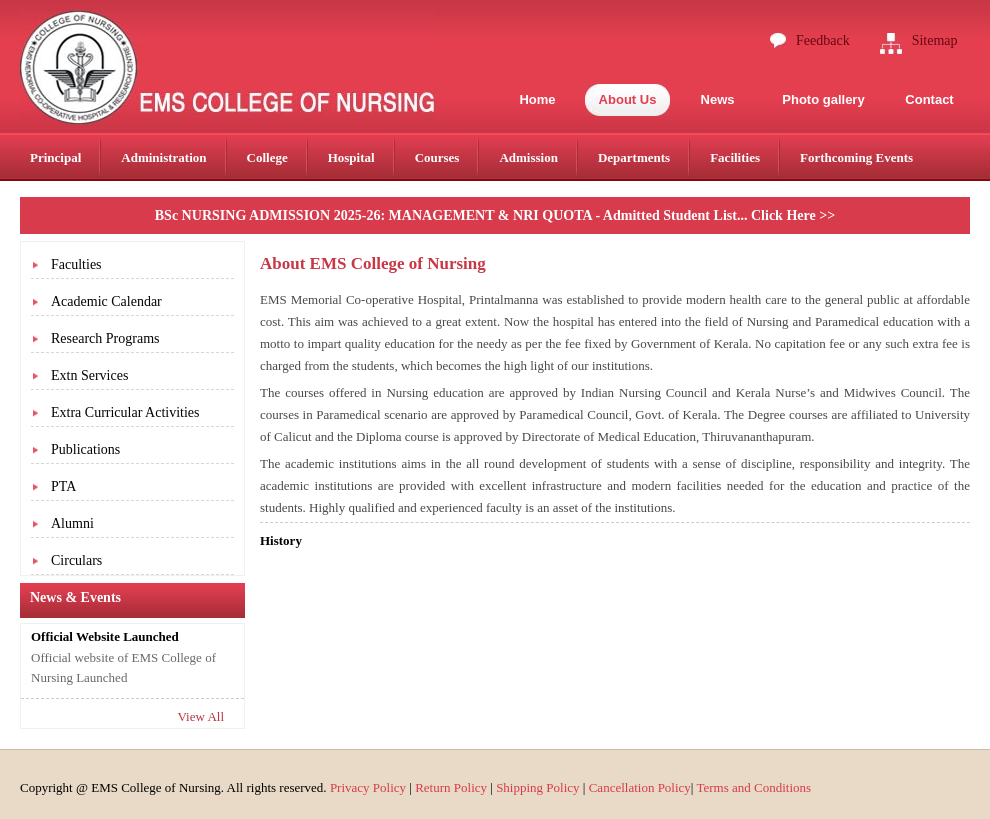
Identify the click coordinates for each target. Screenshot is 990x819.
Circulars (76, 560)
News (718, 99)
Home (537, 99)
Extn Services (89, 375)
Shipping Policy (537, 787)
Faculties (76, 264)
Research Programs (105, 338)
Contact (929, 99)
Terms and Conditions (753, 787)
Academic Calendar (106, 301)
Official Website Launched (105, 636)
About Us (628, 99)
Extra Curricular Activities (125, 412)
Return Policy (451, 787)
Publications (85, 449)
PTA (63, 486)
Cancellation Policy (640, 787)
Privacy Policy (368, 787)
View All (200, 716)
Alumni (72, 523)
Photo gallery (823, 99)
